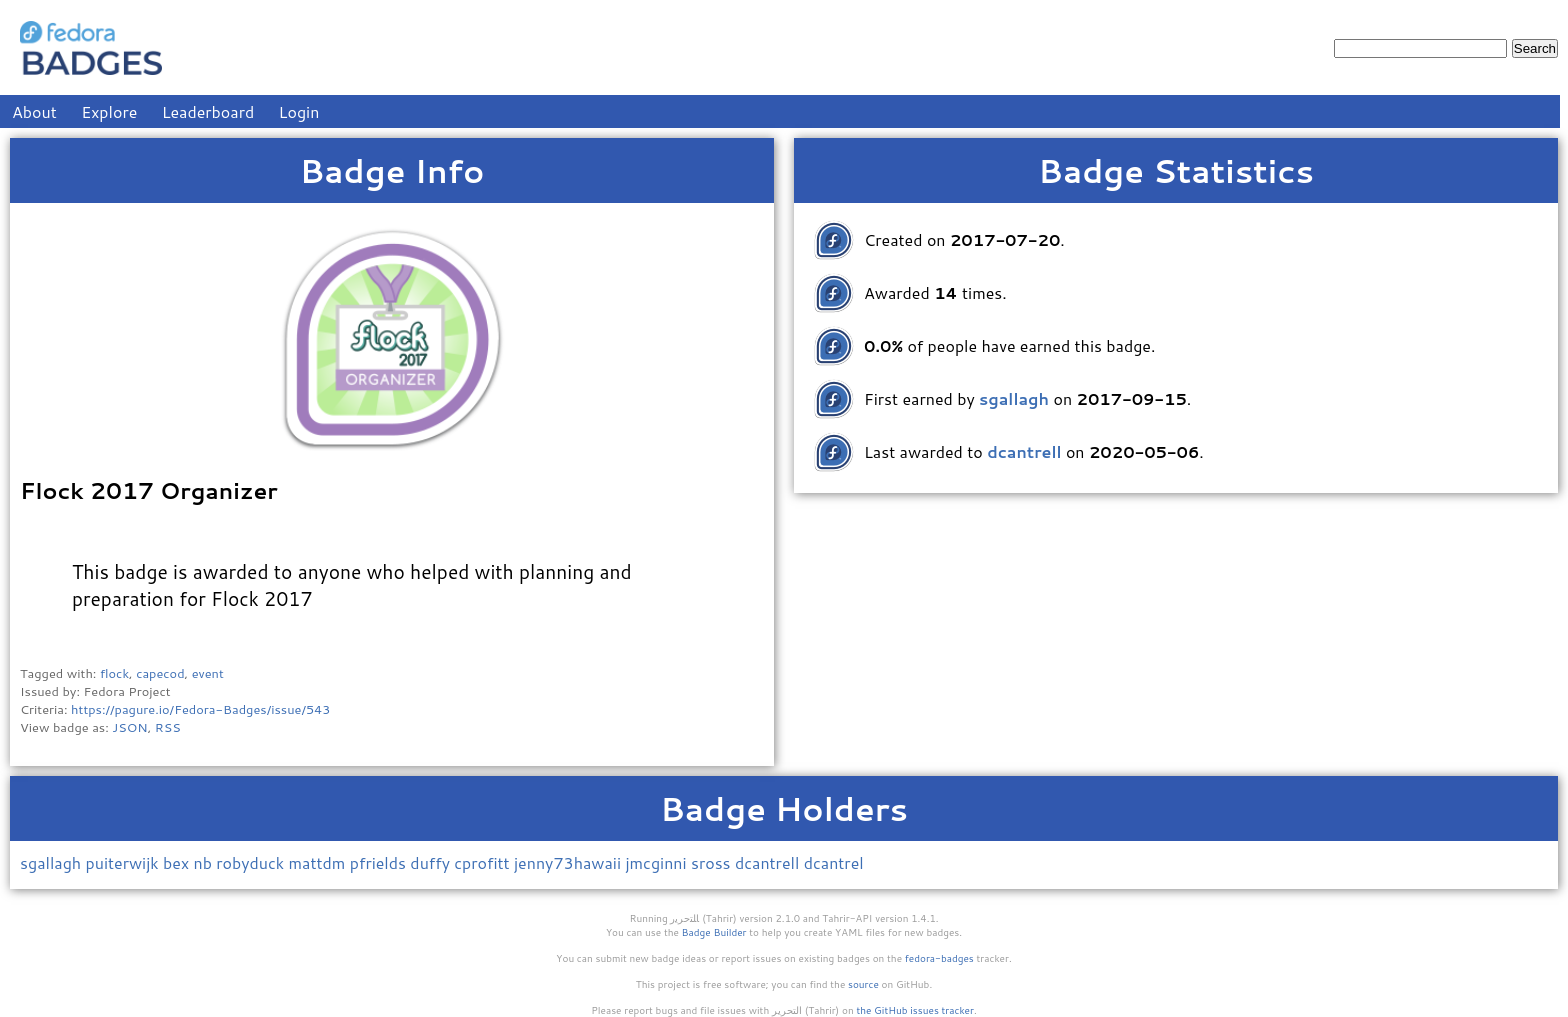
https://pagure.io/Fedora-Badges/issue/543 (200, 709)
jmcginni (658, 862)
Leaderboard (208, 111)
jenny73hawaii (569, 862)
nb (204, 862)
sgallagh (53, 862)
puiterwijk (125, 862)
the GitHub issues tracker (915, 1010)
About (34, 111)
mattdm (319, 862)
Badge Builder (714, 932)
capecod (160, 673)
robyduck (252, 862)
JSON (129, 727)
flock (114, 673)
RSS (168, 727)
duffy (432, 862)
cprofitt (484, 862)
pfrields (380, 862)
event (208, 673)
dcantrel (834, 862)
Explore (109, 111)
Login (299, 111)
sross (713, 862)
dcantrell (769, 862)
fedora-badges (939, 958)
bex (178, 862)
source (863, 984)
